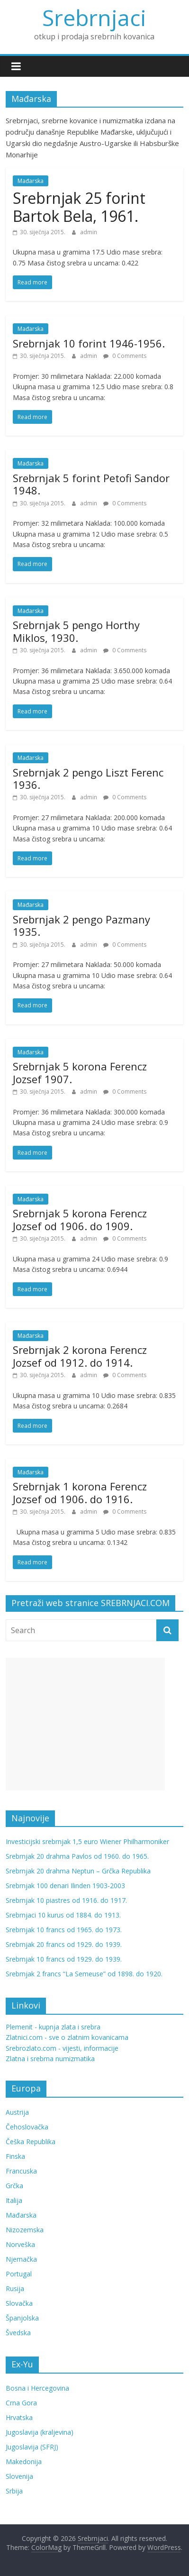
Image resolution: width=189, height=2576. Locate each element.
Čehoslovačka (27, 2126)
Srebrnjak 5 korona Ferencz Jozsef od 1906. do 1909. (80, 1219)
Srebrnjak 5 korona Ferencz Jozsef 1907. (80, 1072)
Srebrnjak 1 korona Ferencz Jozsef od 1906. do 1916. (80, 1492)
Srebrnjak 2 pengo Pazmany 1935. (81, 925)
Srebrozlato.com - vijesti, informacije (62, 2048)
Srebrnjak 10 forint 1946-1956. (89, 343)
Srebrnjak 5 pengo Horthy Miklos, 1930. (76, 631)
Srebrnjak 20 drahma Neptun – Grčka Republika (78, 1870)
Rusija (15, 2288)
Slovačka (19, 2303)
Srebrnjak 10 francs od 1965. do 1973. (64, 1929)
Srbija (14, 2490)
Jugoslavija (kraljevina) (39, 2432)
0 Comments (124, 356)
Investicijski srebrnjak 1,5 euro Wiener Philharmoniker (87, 1841)
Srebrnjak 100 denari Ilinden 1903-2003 (65, 1885)
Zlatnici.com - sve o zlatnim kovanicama (67, 2037)
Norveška (20, 2244)
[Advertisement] (85, 1724)
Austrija (17, 2112)
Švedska (18, 2332)
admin (88, 232)
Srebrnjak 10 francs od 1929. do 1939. (64, 1959)
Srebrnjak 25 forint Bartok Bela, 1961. (79, 207)
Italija (14, 2200)
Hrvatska (19, 2417)
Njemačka (21, 2259)
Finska (15, 2156)
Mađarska (31, 181)
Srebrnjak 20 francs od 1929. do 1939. (64, 1944)
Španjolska (22, 2317)
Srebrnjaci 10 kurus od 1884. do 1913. (63, 1914)
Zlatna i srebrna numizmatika (50, 2058)
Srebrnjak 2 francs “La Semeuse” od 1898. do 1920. (84, 1973)
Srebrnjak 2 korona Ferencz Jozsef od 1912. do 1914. (80, 1356)
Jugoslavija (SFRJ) (32, 2446)
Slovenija (19, 2476)
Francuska (21, 2170)
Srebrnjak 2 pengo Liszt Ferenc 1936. (88, 778)
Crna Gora (21, 2402)
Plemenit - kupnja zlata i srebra (53, 2026)
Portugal (19, 2273)
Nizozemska (25, 2229)
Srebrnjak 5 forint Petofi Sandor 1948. (91, 484)
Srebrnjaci (94, 17)
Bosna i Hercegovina (37, 2388)
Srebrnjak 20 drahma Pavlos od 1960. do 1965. (77, 1856)
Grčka (14, 2185)
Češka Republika (30, 2141)
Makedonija (24, 2461)
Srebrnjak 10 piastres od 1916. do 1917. (66, 1900)
